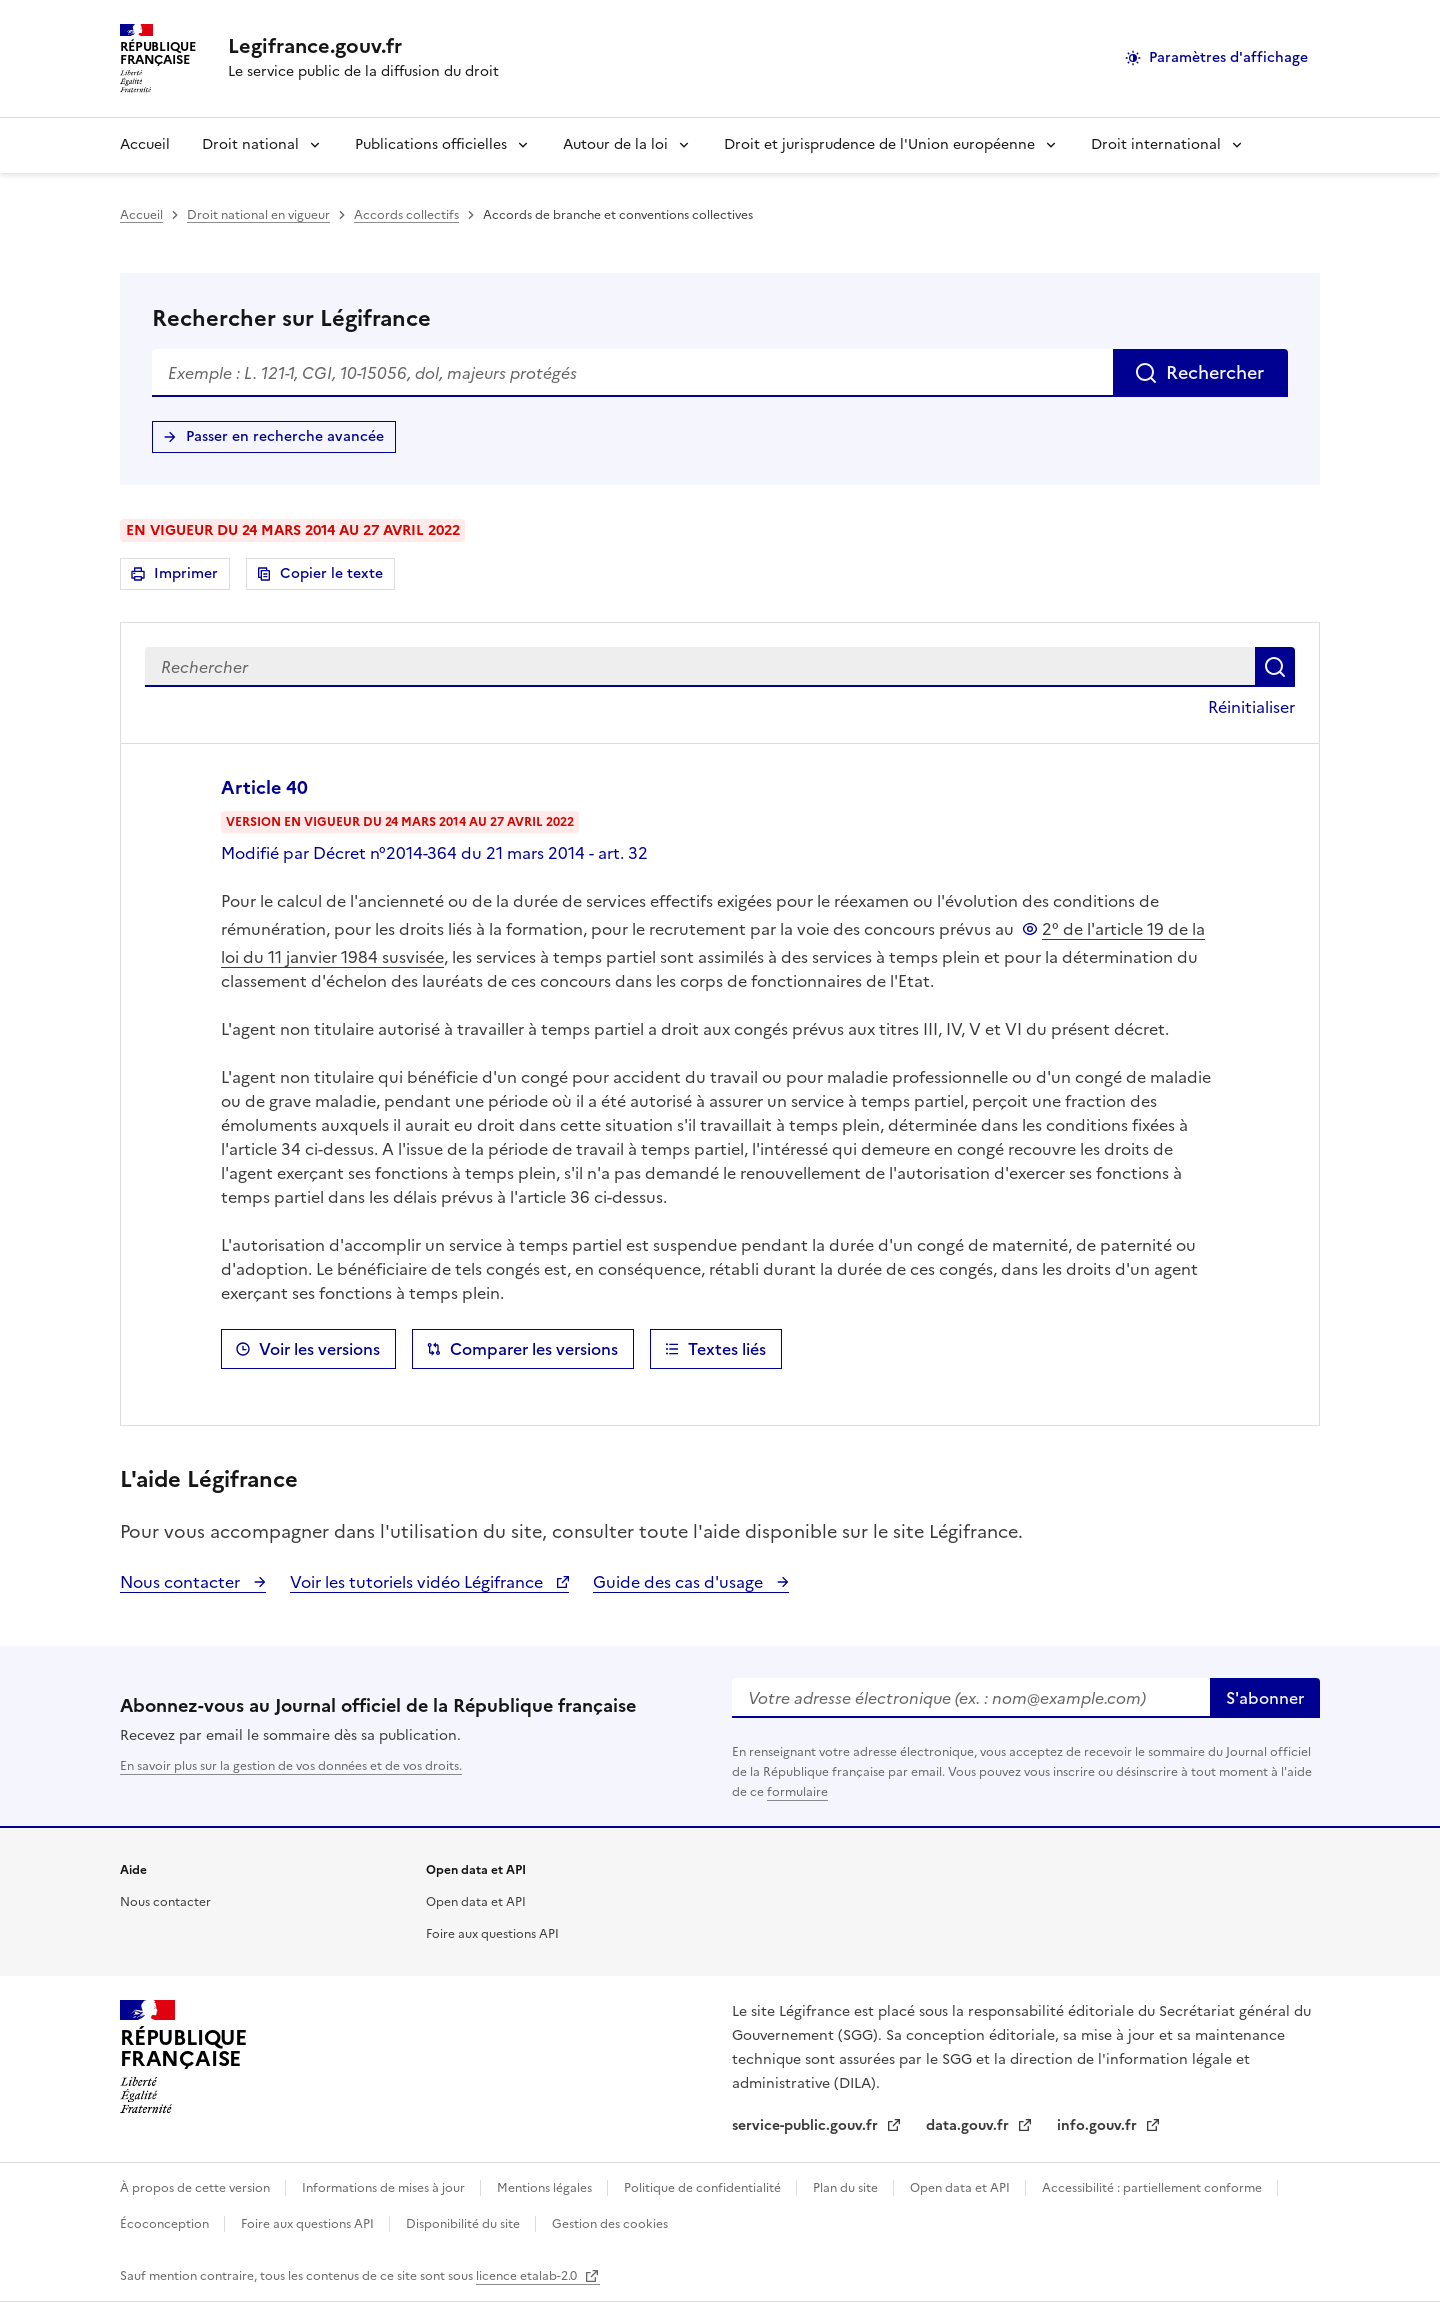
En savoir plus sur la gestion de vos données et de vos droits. (291, 1766)
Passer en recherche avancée (285, 436)
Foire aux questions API (492, 1934)
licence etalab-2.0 (528, 2276)
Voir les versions (319, 1349)
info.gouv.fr (1099, 2125)
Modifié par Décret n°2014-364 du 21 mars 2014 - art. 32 (434, 853)
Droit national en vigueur (258, 215)
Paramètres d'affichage (1228, 57)
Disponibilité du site (464, 2224)
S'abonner (1265, 1698)
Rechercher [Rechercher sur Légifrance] (1215, 372)
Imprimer (189, 576)
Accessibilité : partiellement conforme (1153, 2188)
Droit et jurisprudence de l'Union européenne (879, 144)
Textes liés (727, 1349)
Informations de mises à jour (385, 2188)
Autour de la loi (615, 144)
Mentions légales (546, 2188)
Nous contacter (182, 1582)
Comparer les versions (534, 1349)
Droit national (250, 144)
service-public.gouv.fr (807, 2125)
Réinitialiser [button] (1251, 707)
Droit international (1156, 144)
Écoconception (166, 2224)
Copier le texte (331, 573)
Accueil (145, 144)
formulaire (797, 1792)
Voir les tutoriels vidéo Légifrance (418, 1582)
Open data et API (476, 1902)
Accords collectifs (406, 215)
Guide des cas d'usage (680, 1582)
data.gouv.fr (969, 2125)
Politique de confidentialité (704, 2188)
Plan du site (847, 2188)
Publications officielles (431, 144)
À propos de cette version (196, 2188)
